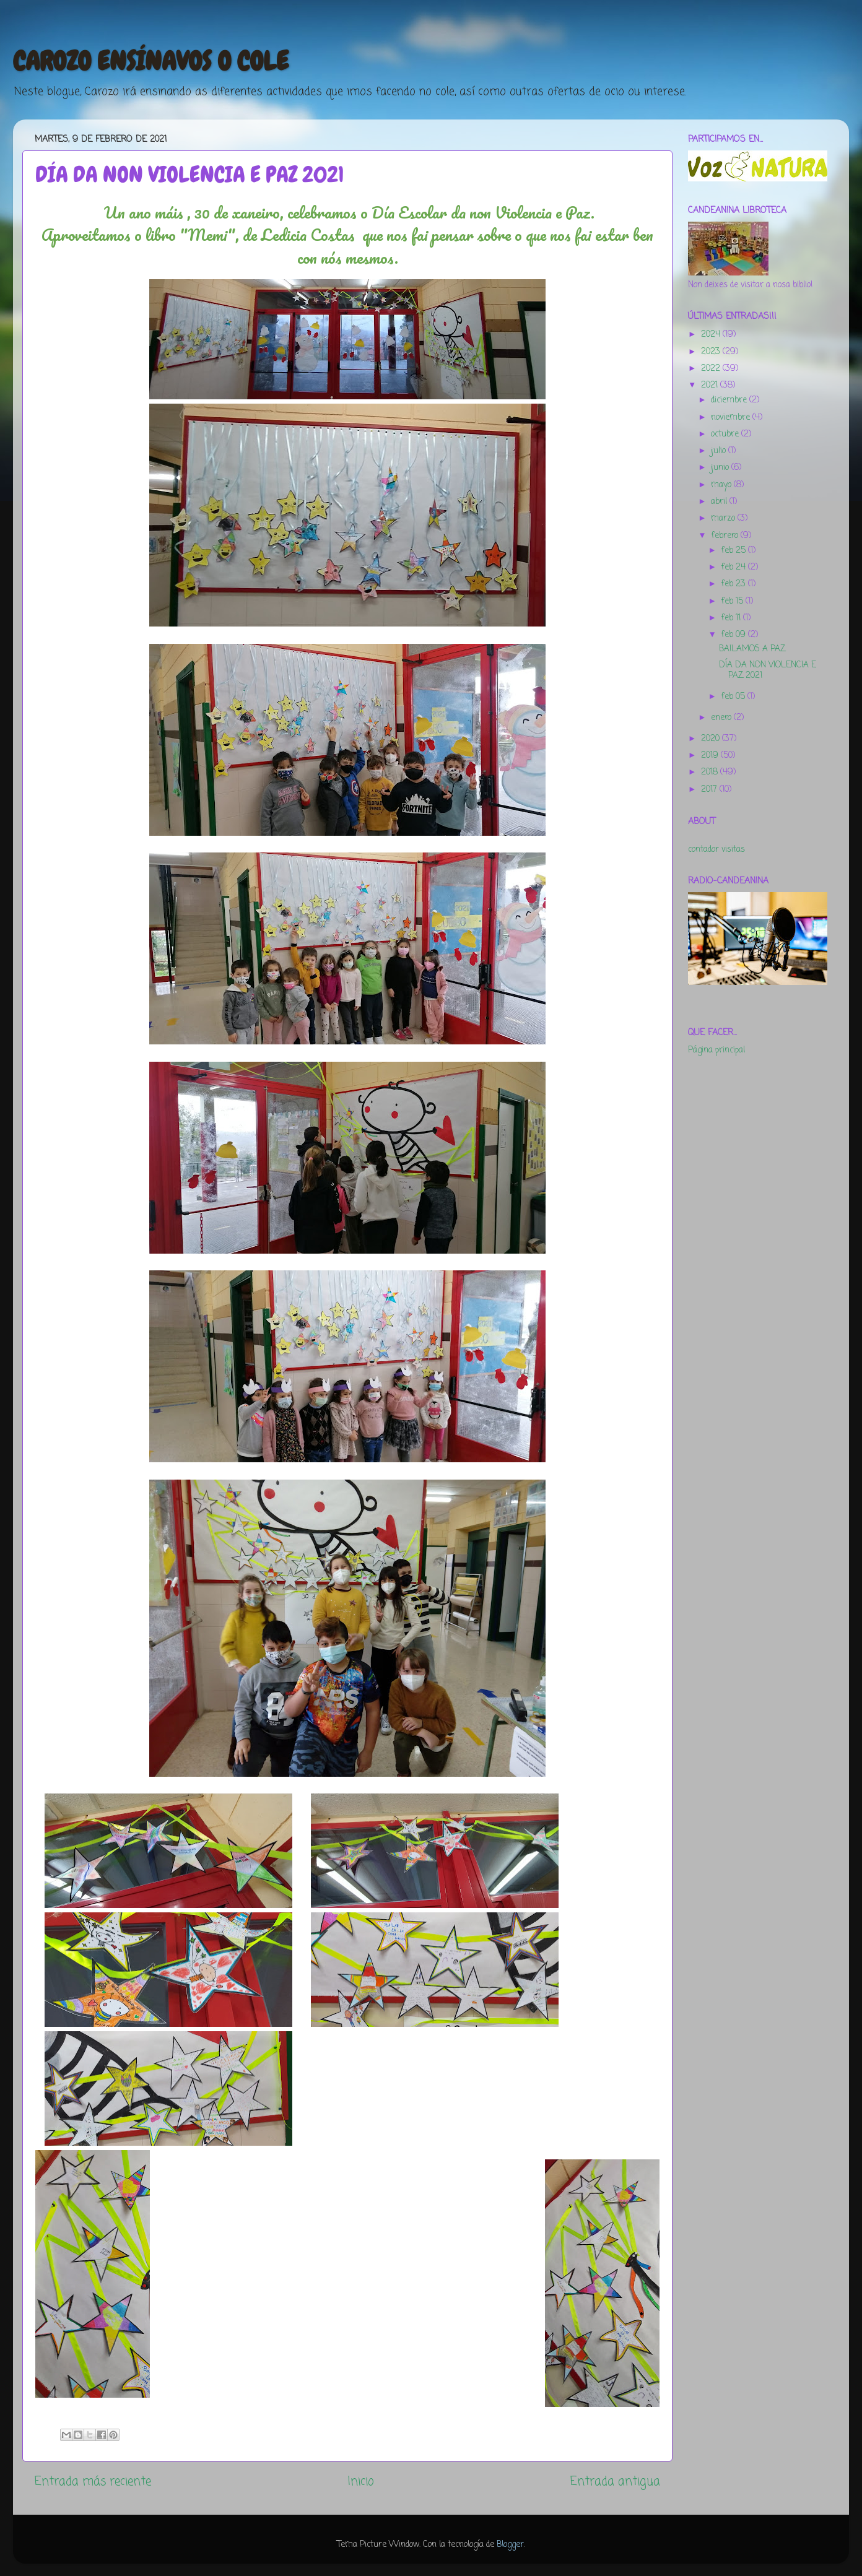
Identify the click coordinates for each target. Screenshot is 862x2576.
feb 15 (733, 601)
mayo (722, 485)
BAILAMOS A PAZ (752, 649)
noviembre (731, 417)
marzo (724, 518)
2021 (710, 385)
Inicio (360, 2482)
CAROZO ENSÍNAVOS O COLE (151, 61)
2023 (712, 351)
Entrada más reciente (93, 2482)
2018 (710, 772)
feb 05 (734, 696)
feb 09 (734, 634)
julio (719, 451)
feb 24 (734, 567)
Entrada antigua (615, 2482)
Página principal (716, 1050)
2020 (711, 738)
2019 (711, 755)
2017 (710, 789)
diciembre (730, 400)
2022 (712, 368)
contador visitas (716, 849)
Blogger (510, 2544)
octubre (726, 434)
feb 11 (732, 618)
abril (720, 501)
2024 (712, 334)
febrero (726, 535)
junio (721, 467)
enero (722, 717)
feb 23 (734, 584)
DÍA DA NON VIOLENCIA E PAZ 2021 (767, 670)
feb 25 (734, 550)
